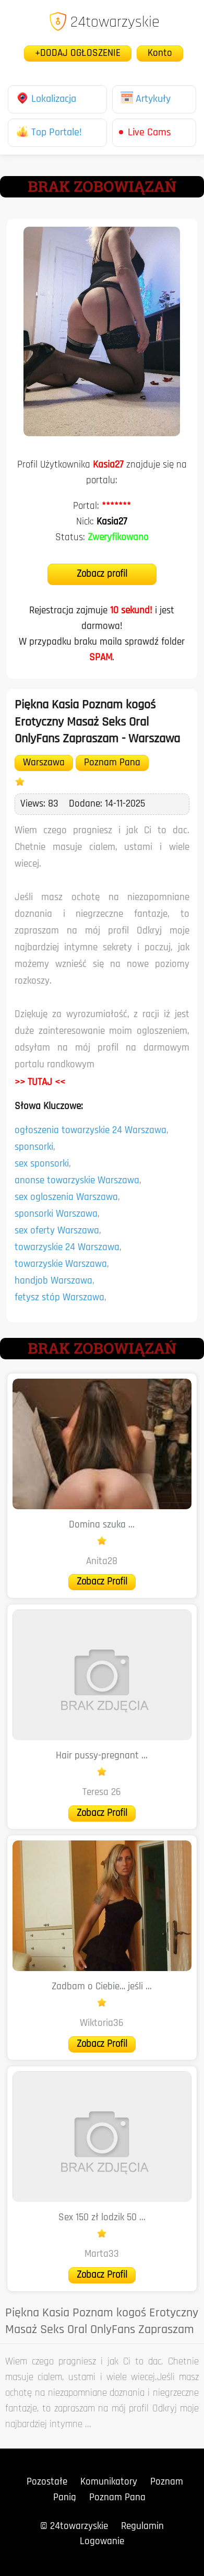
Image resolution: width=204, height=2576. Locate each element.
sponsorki (34, 1147)
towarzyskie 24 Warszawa (67, 1248)
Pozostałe (47, 2482)
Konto (160, 54)
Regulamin (142, 2527)
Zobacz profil (102, 574)
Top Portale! (49, 132)
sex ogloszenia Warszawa (66, 1198)
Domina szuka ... (102, 1525)
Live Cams (149, 132)
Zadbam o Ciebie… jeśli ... (102, 1987)
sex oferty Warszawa (57, 1231)
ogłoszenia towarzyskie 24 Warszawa (90, 1131)
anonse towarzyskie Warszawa (77, 1181)
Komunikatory (108, 2482)
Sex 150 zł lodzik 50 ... (102, 2218)
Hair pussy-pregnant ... (102, 1756)
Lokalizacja (46, 99)
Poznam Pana (112, 763)
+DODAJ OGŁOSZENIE (78, 54)
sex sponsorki (42, 1164)
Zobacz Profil (102, 1582)
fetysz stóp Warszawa (59, 1298)
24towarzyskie (103, 23)
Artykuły (146, 99)
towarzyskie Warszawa (61, 1264)
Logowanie (102, 2542)
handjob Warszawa (53, 1281)
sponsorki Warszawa (56, 1214)
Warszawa (44, 763)
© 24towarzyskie (74, 2527)
